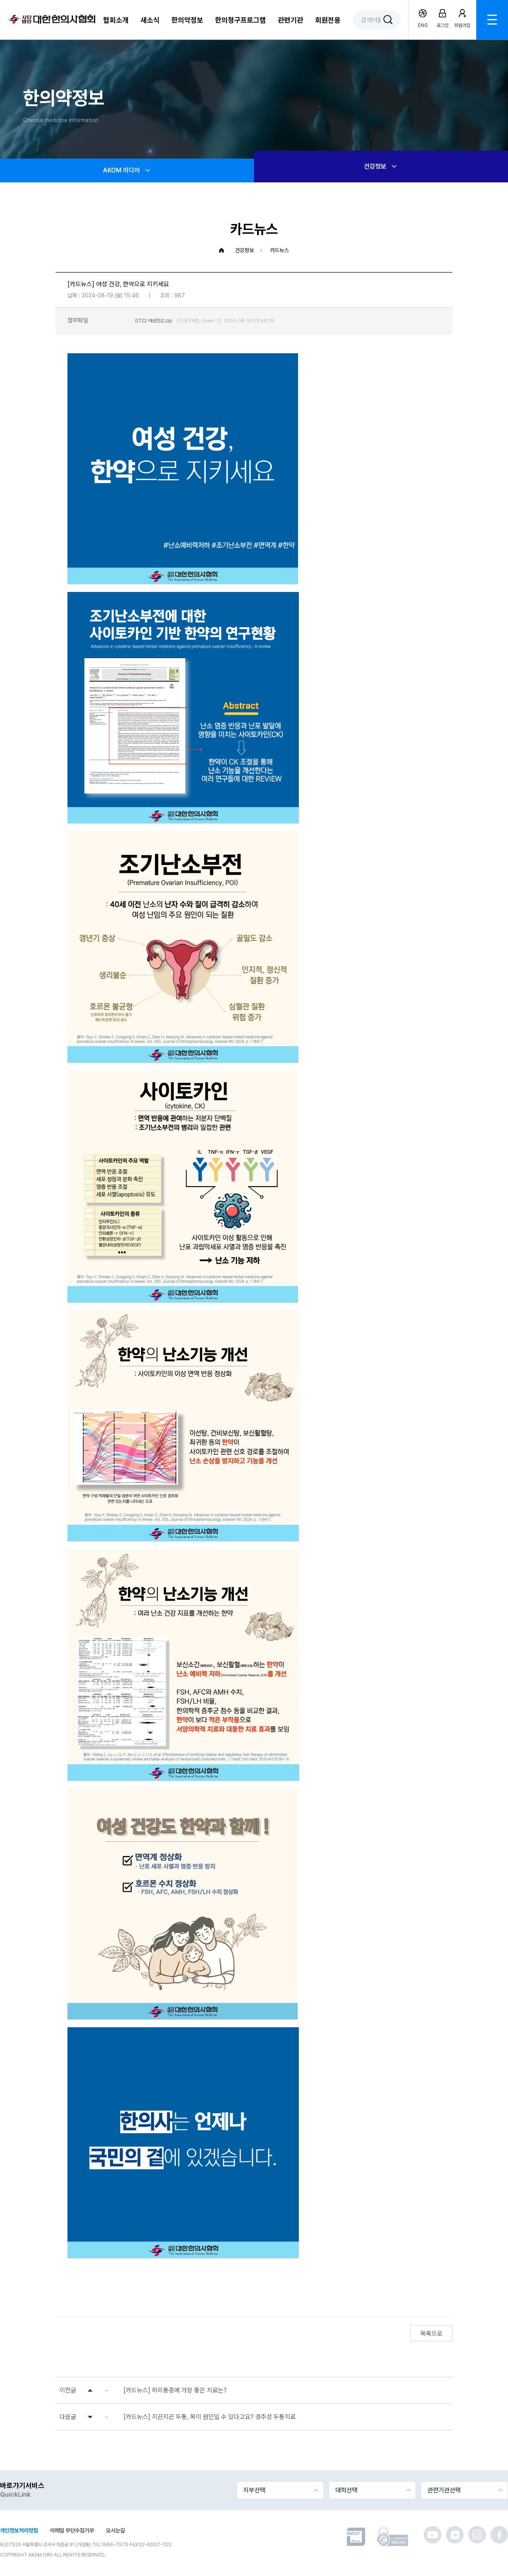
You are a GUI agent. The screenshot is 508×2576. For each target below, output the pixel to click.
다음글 (68, 2417)
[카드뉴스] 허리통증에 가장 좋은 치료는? (175, 2390)
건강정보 (381, 166)
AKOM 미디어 (127, 170)
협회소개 (116, 20)
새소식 (150, 20)
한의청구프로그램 (240, 20)
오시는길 (115, 2530)
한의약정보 (187, 20)
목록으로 (431, 2333)
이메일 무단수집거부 (72, 2530)
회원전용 (328, 20)
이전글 (68, 2390)
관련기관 (290, 20)
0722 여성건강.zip (153, 321)
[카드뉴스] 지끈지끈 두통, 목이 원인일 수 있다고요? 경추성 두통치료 (209, 2417)
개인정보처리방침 (19, 2530)
